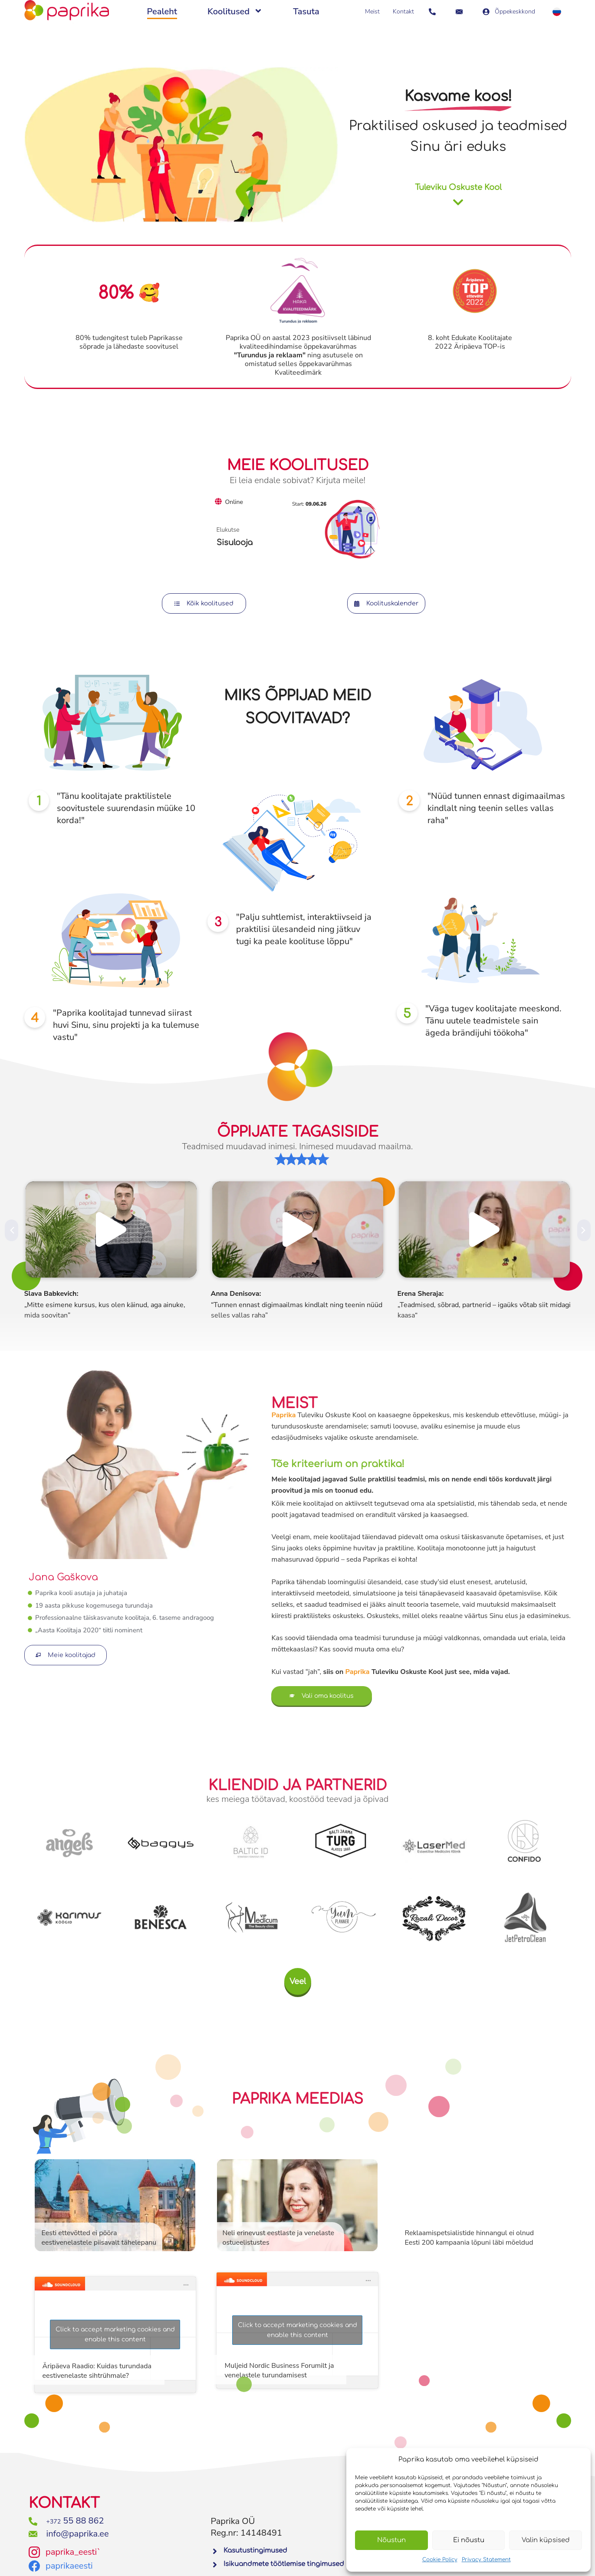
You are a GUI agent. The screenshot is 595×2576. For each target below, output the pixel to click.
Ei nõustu (468, 2540)
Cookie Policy (439, 2559)
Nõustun (391, 2540)
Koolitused (235, 11)
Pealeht (162, 11)
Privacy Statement (486, 2559)
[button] (11, 1230)
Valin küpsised (546, 2540)
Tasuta (306, 11)
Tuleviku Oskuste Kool (458, 187)
